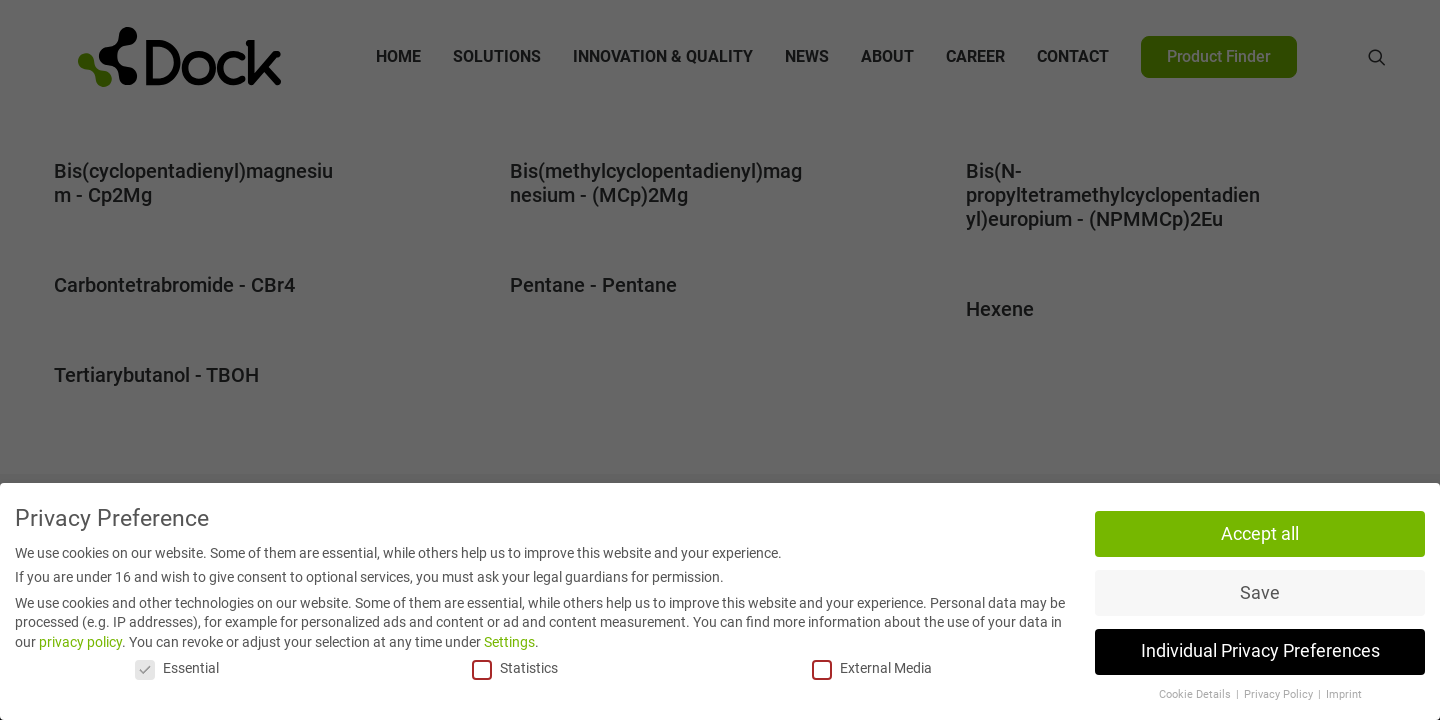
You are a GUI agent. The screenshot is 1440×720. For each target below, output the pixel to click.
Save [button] (1260, 593)
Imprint (1344, 694)
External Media (872, 668)
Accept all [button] (1260, 534)
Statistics (515, 668)
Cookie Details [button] (1196, 694)
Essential (177, 668)
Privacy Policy (1280, 694)
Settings (509, 642)
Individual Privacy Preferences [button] (1260, 652)
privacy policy (80, 642)
